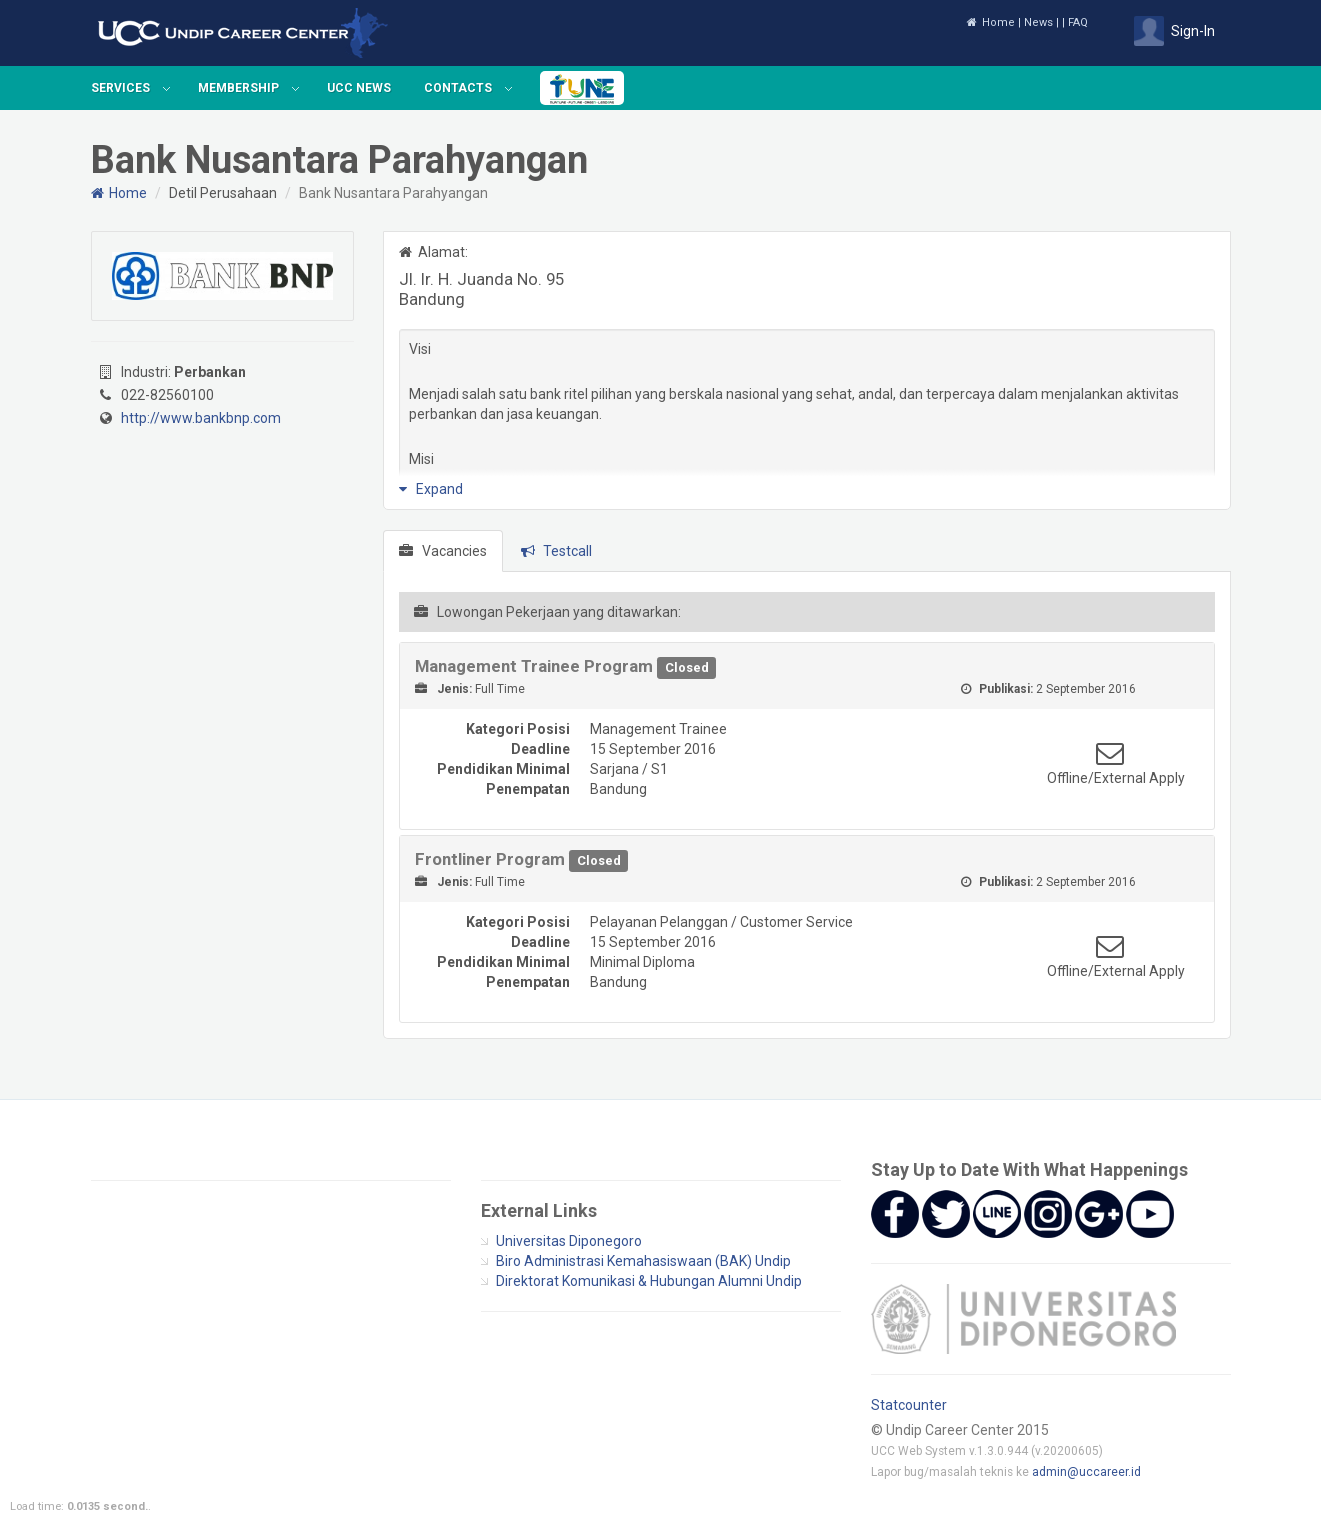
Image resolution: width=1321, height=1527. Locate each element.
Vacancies (443, 551)
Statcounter (909, 1405)
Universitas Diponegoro (569, 1241)
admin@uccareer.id (1086, 1472)
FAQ (1078, 22)
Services (120, 88)
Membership (238, 88)
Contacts (458, 88)
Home (990, 22)
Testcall (557, 551)
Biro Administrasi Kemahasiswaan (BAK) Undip (643, 1261)
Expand (431, 489)
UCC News (359, 88)
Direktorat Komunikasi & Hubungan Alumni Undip (649, 1281)
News (1038, 22)
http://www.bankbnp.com (201, 418)
